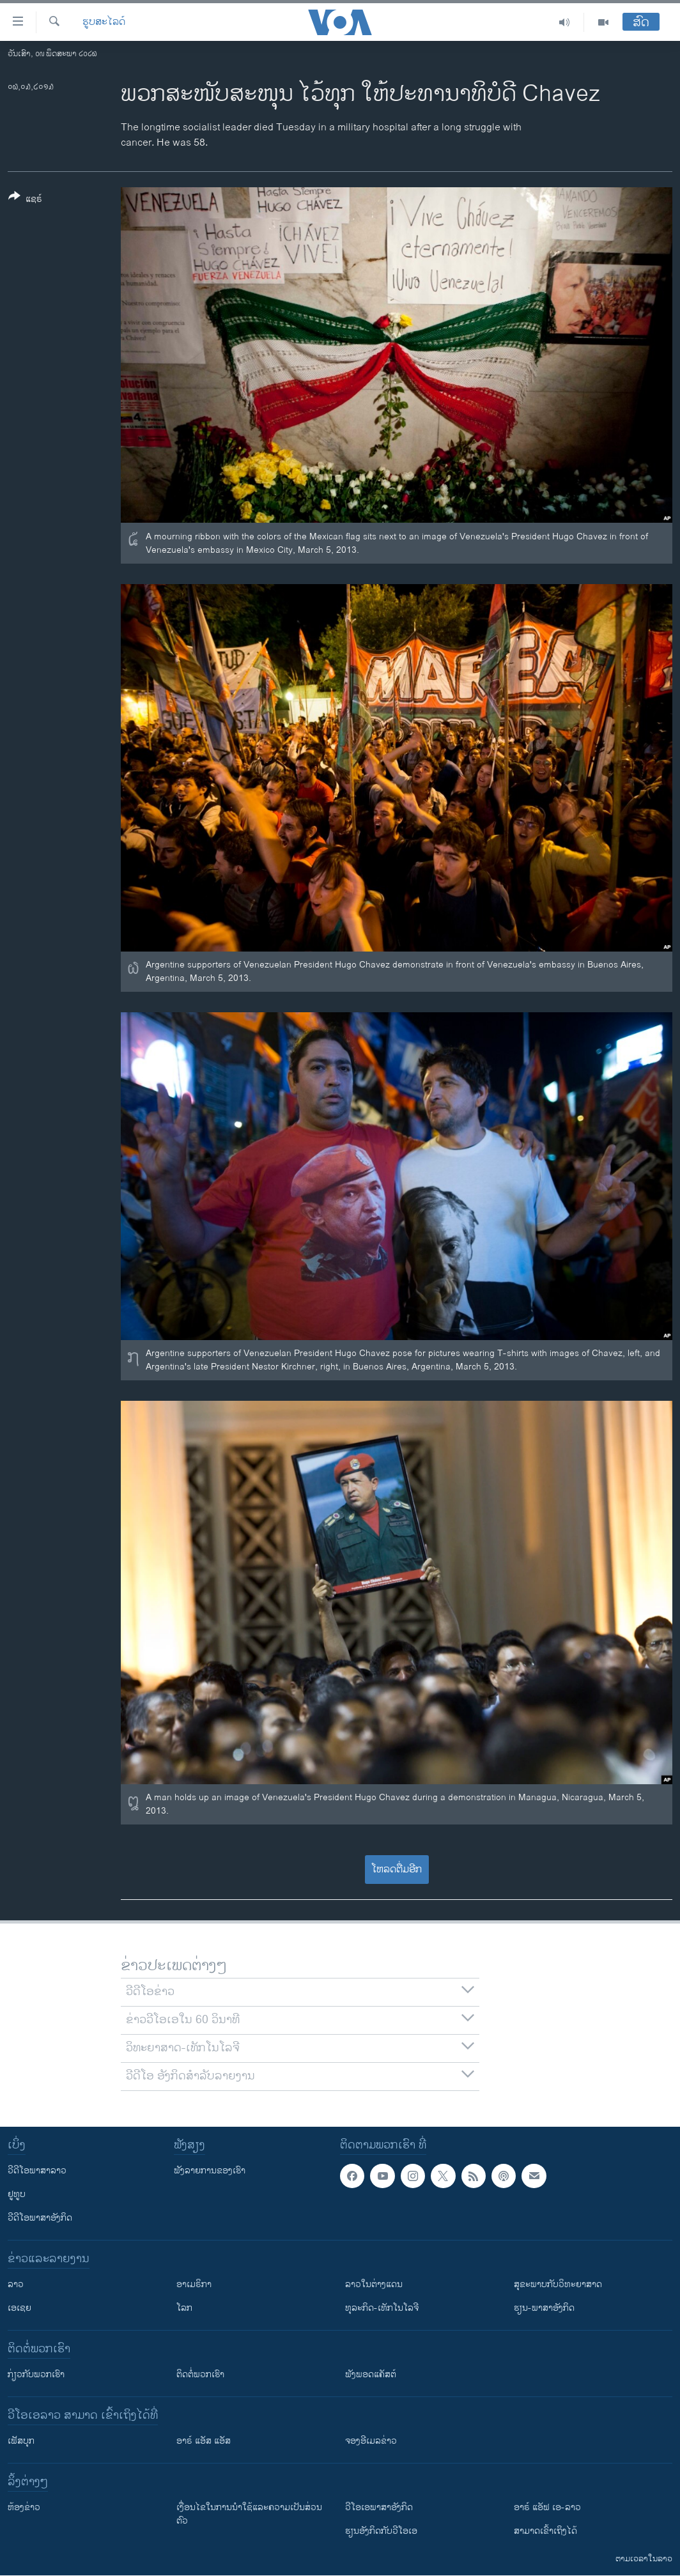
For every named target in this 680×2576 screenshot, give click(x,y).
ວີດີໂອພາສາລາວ (37, 2170)
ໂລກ (184, 2308)
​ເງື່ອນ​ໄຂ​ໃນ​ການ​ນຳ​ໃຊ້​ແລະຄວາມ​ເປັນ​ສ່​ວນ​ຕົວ (249, 2514)
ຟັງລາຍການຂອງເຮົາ (209, 2170)
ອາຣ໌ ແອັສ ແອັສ (203, 2441)
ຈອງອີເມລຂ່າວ (371, 2441)
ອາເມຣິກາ (194, 2284)
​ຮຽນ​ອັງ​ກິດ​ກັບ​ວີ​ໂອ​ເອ (381, 2531)
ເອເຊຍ (19, 2308)
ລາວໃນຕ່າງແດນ (374, 2284)
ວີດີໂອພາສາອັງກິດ (40, 2218)
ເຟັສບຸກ (21, 2441)
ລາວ (16, 2284)
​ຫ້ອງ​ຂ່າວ (24, 2507)
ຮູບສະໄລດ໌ (103, 22)
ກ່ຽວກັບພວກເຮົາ (36, 2374)
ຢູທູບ (17, 2194)
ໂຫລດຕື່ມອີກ (396, 1869)
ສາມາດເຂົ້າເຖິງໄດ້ (545, 2531)
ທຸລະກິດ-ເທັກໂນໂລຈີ (382, 2308)
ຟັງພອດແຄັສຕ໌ (370, 2374)
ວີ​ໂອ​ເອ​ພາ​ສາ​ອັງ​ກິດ (379, 2507)
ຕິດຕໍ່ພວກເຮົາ (200, 2374)
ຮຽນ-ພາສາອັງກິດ (544, 2308)
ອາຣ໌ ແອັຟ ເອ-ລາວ (547, 2507)
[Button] (25, 200)
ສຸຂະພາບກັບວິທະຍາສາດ (558, 2284)
